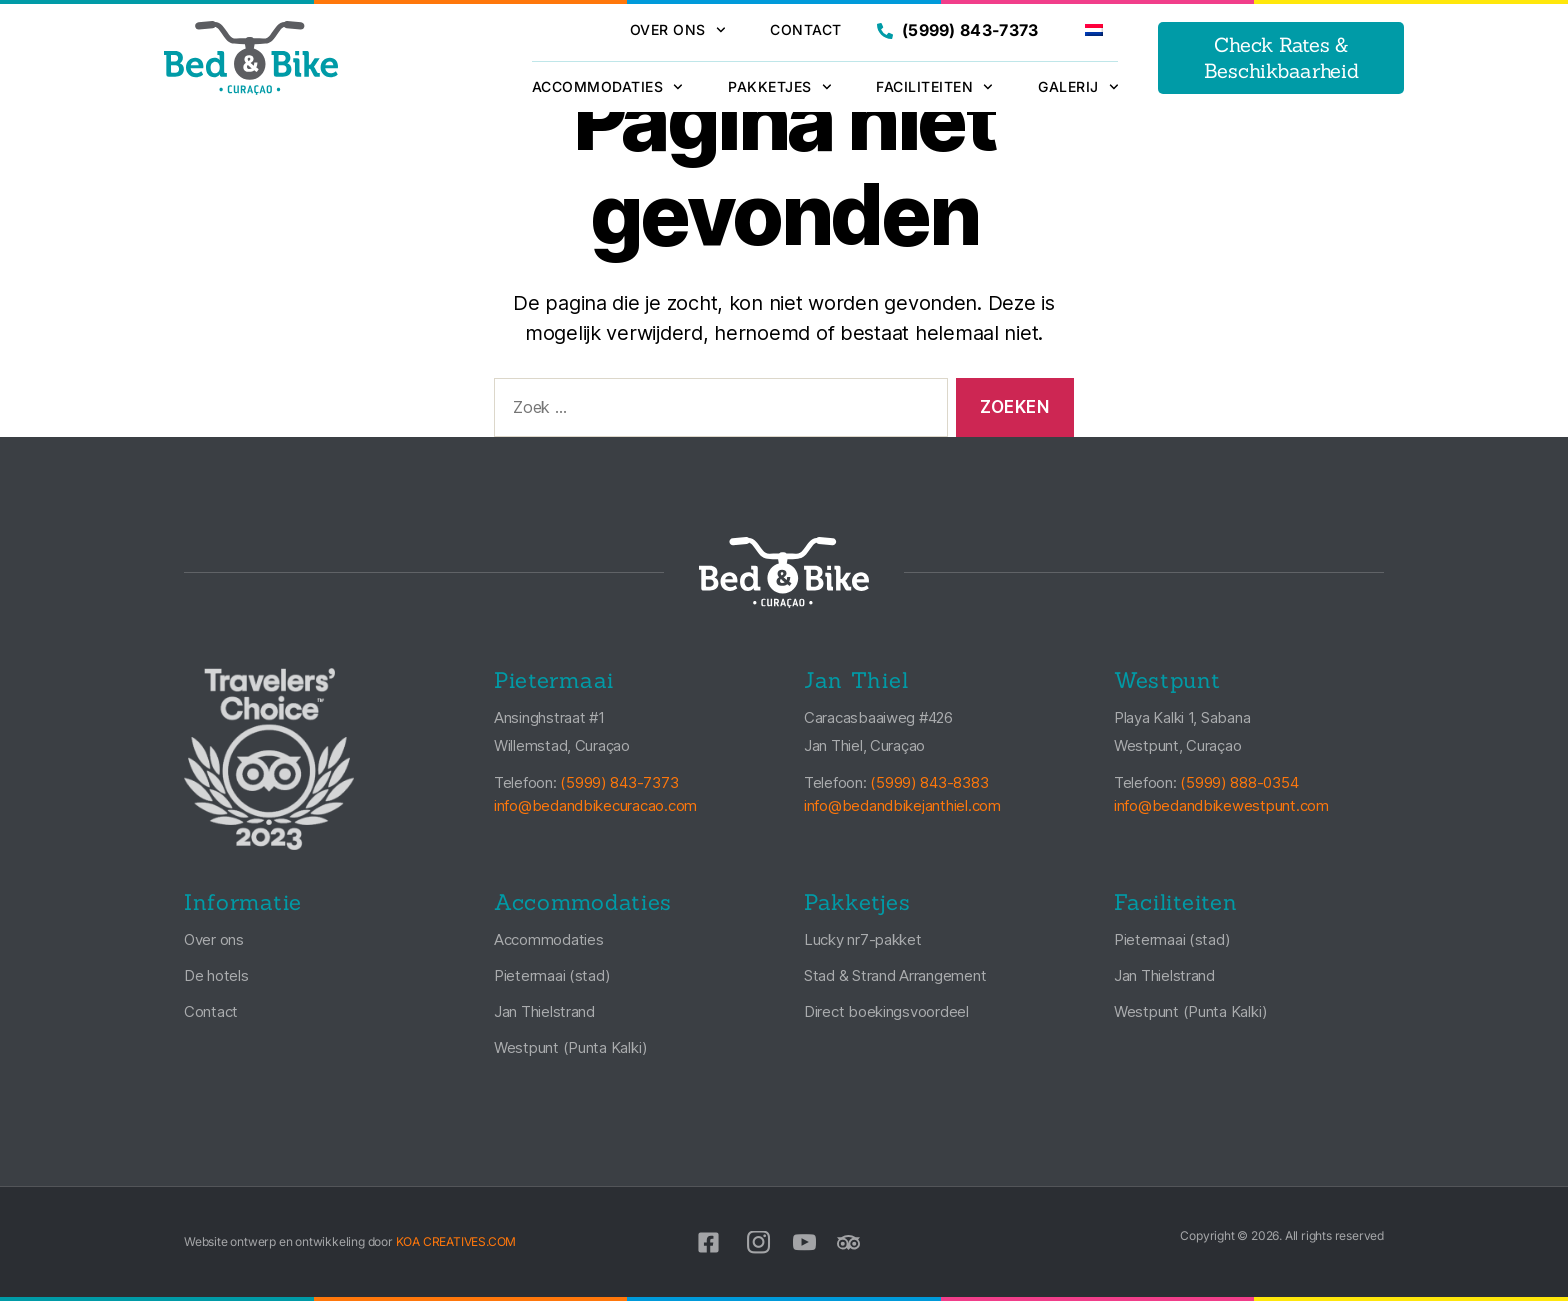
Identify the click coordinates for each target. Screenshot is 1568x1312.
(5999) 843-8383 (929, 793)
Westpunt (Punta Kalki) (571, 1058)
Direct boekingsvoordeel (886, 1022)
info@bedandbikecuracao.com (595, 815)
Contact (806, 29)
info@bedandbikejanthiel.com (902, 815)
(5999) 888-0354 (1239, 793)
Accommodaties (607, 87)
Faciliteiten (934, 87)
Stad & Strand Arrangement (895, 986)
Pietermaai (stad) (552, 986)
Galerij (1078, 87)
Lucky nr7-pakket (863, 950)
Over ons (678, 30)
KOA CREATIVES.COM (456, 1252)
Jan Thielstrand (544, 1022)
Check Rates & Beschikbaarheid (1281, 57)
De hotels (216, 986)
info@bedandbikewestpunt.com (1221, 815)
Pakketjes (779, 87)
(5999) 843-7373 (958, 30)
